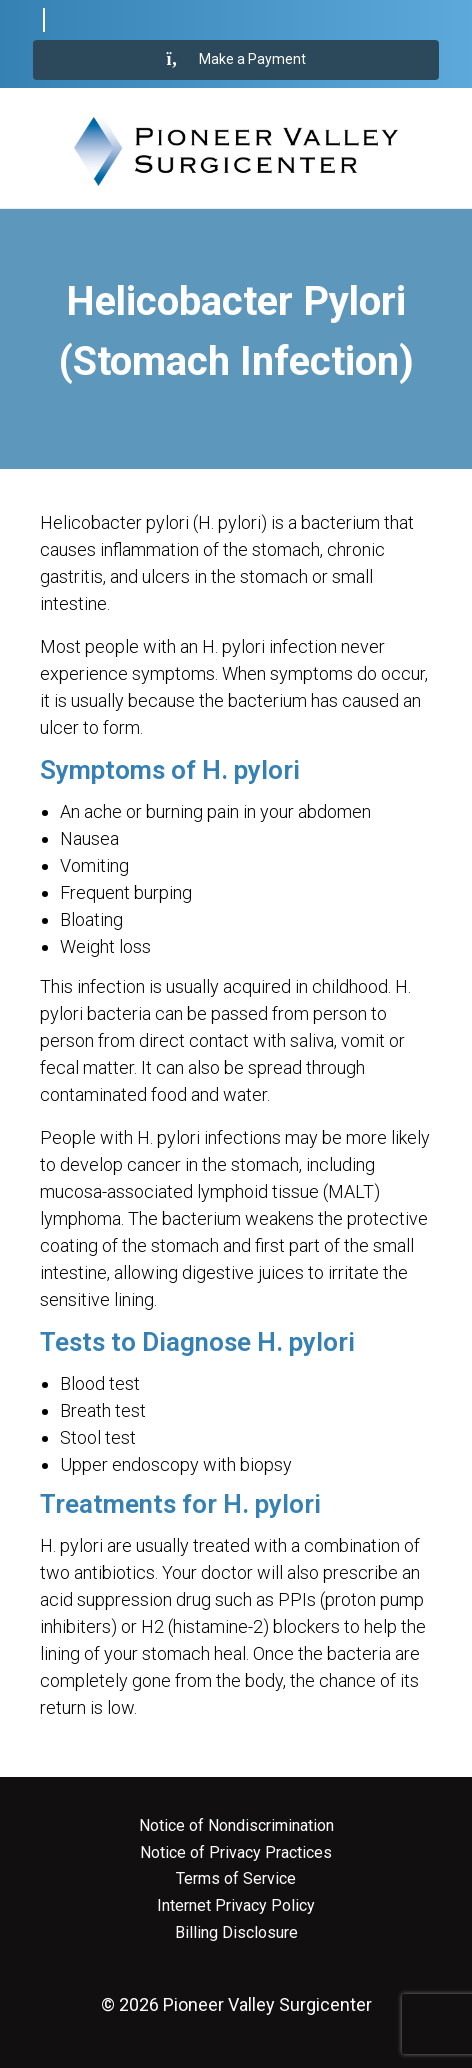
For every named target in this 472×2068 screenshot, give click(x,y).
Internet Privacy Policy (236, 1906)
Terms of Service (236, 1879)
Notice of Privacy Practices (236, 1853)
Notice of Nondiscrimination (236, 1826)
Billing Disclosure (236, 1933)
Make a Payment (236, 60)
